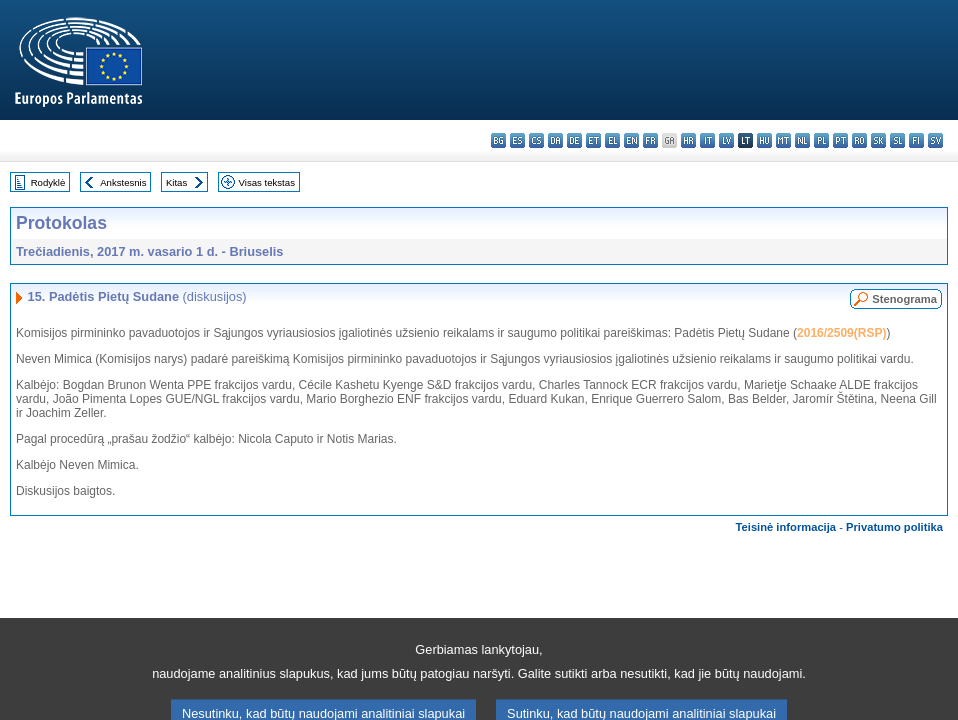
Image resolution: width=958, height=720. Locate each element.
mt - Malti (783, 140)
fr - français (650, 140)
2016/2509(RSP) (841, 333)
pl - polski (821, 140)
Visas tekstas (267, 182)
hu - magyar (764, 140)
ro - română (859, 140)
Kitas (176, 182)
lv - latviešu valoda (726, 140)
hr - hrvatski (688, 140)
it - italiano (707, 140)
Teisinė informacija (786, 527)
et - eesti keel (593, 140)
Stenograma (904, 299)
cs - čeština (536, 140)
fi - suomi (916, 140)
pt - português (840, 140)
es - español (517, 140)
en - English (631, 140)
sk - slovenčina (878, 140)
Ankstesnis (123, 182)
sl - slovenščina (897, 140)
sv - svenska (935, 140)
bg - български (498, 140)
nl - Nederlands (802, 140)
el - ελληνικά (612, 140)
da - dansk (555, 140)
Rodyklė (48, 182)
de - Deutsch (574, 140)
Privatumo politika (894, 527)
